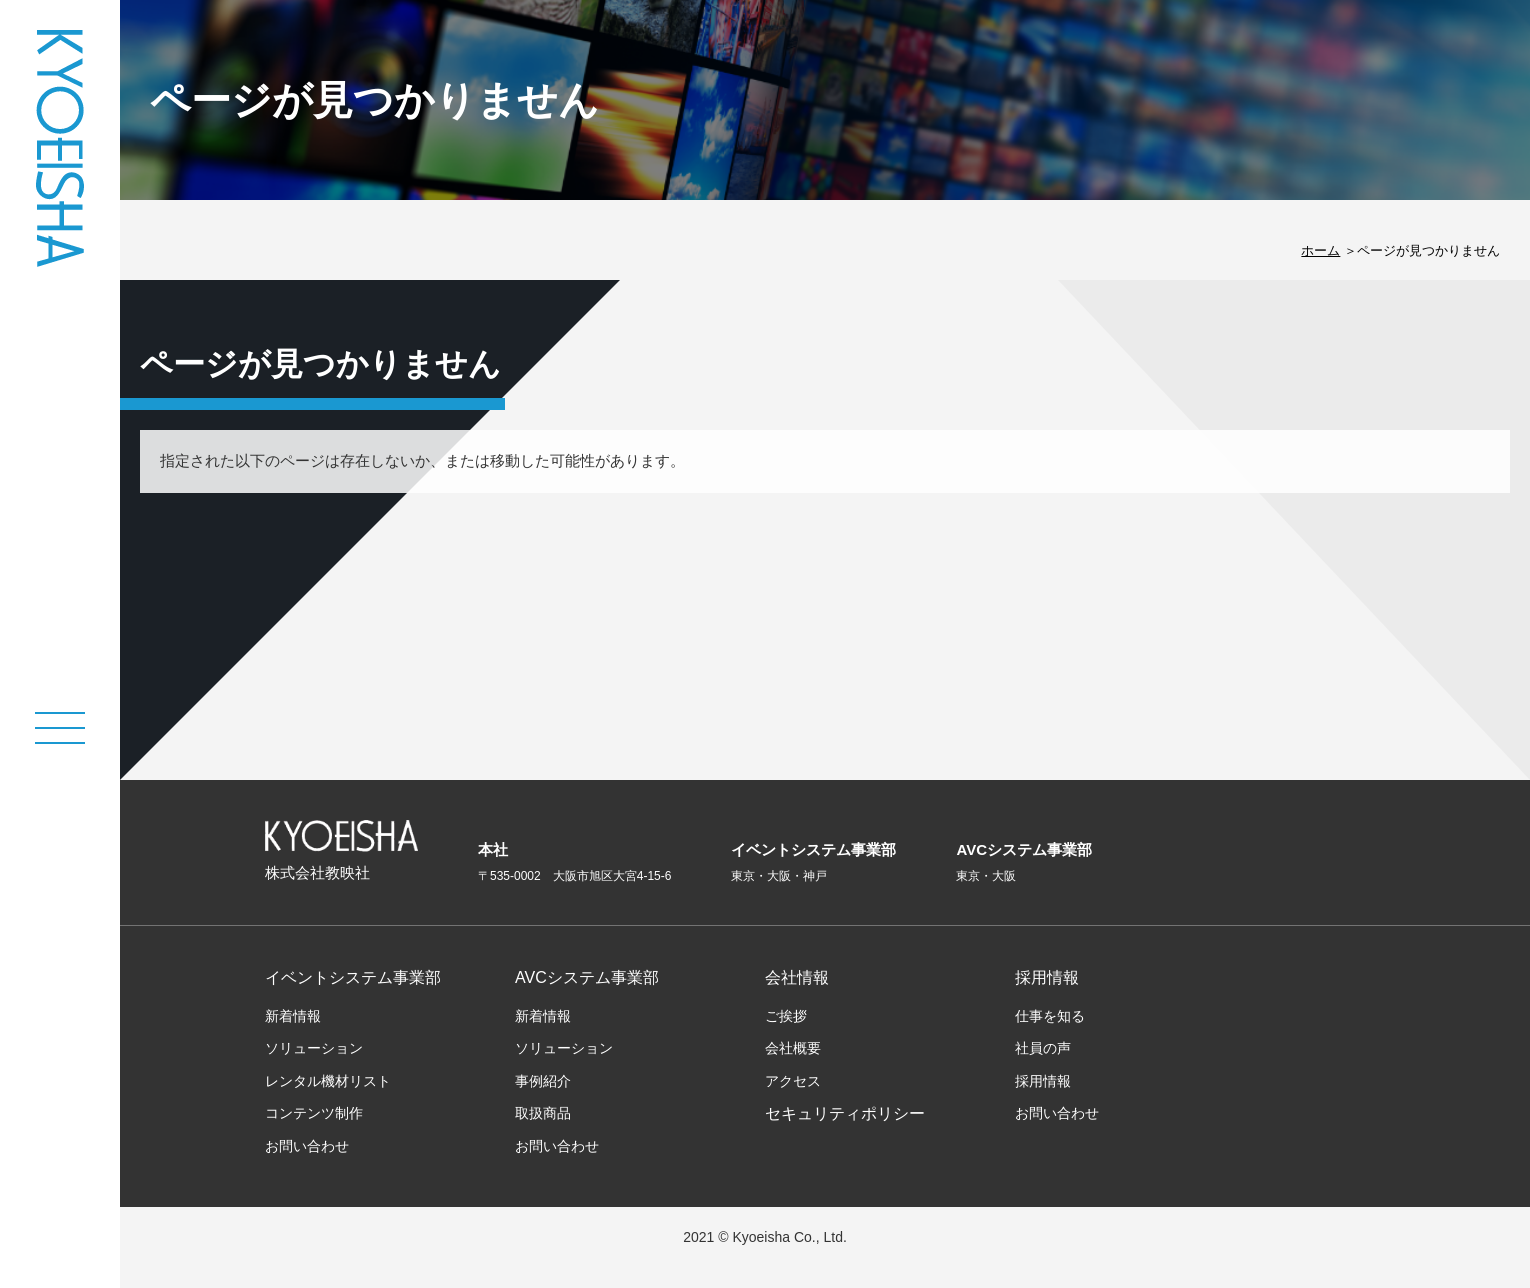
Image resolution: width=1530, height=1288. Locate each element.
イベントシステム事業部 (353, 977)
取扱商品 (543, 1113)
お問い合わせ (307, 1146)
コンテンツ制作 (314, 1113)
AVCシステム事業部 (587, 977)
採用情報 (1047, 977)
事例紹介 (543, 1081)
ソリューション (314, 1048)
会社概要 (793, 1048)
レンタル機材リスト (328, 1081)
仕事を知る (1050, 1016)
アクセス (793, 1081)
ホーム (1320, 250)
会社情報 (797, 977)
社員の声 (1043, 1048)
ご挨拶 (786, 1016)
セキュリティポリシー (845, 1113)
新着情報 (293, 1016)
